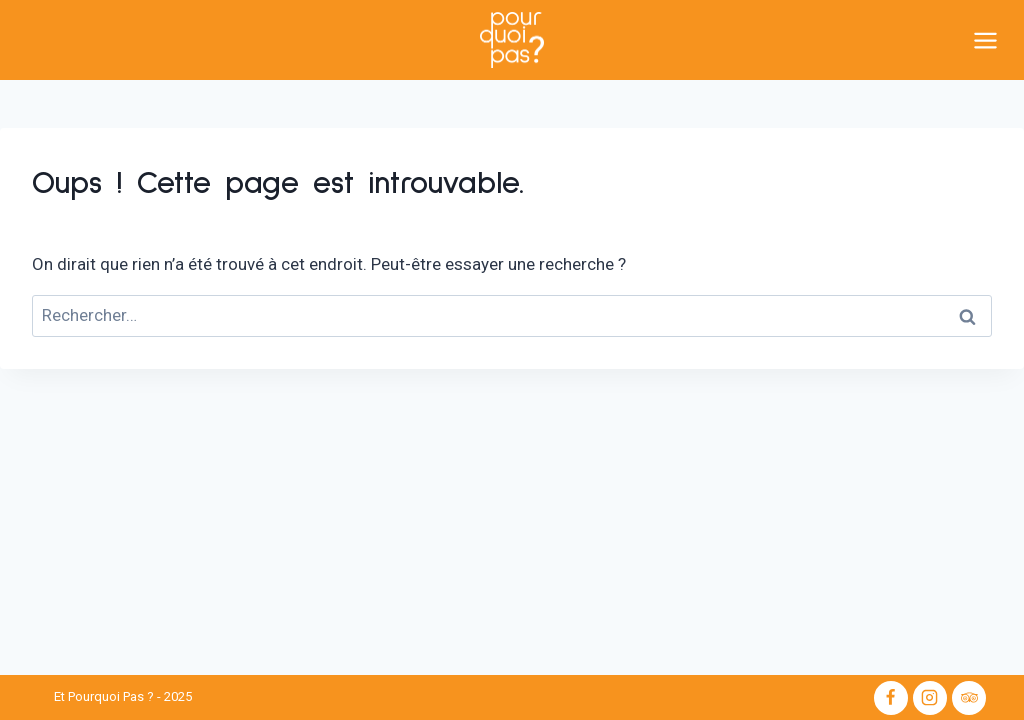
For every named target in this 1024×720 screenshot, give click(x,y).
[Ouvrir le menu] (994, 40)
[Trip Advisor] (969, 698)
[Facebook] (891, 698)
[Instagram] (930, 698)
